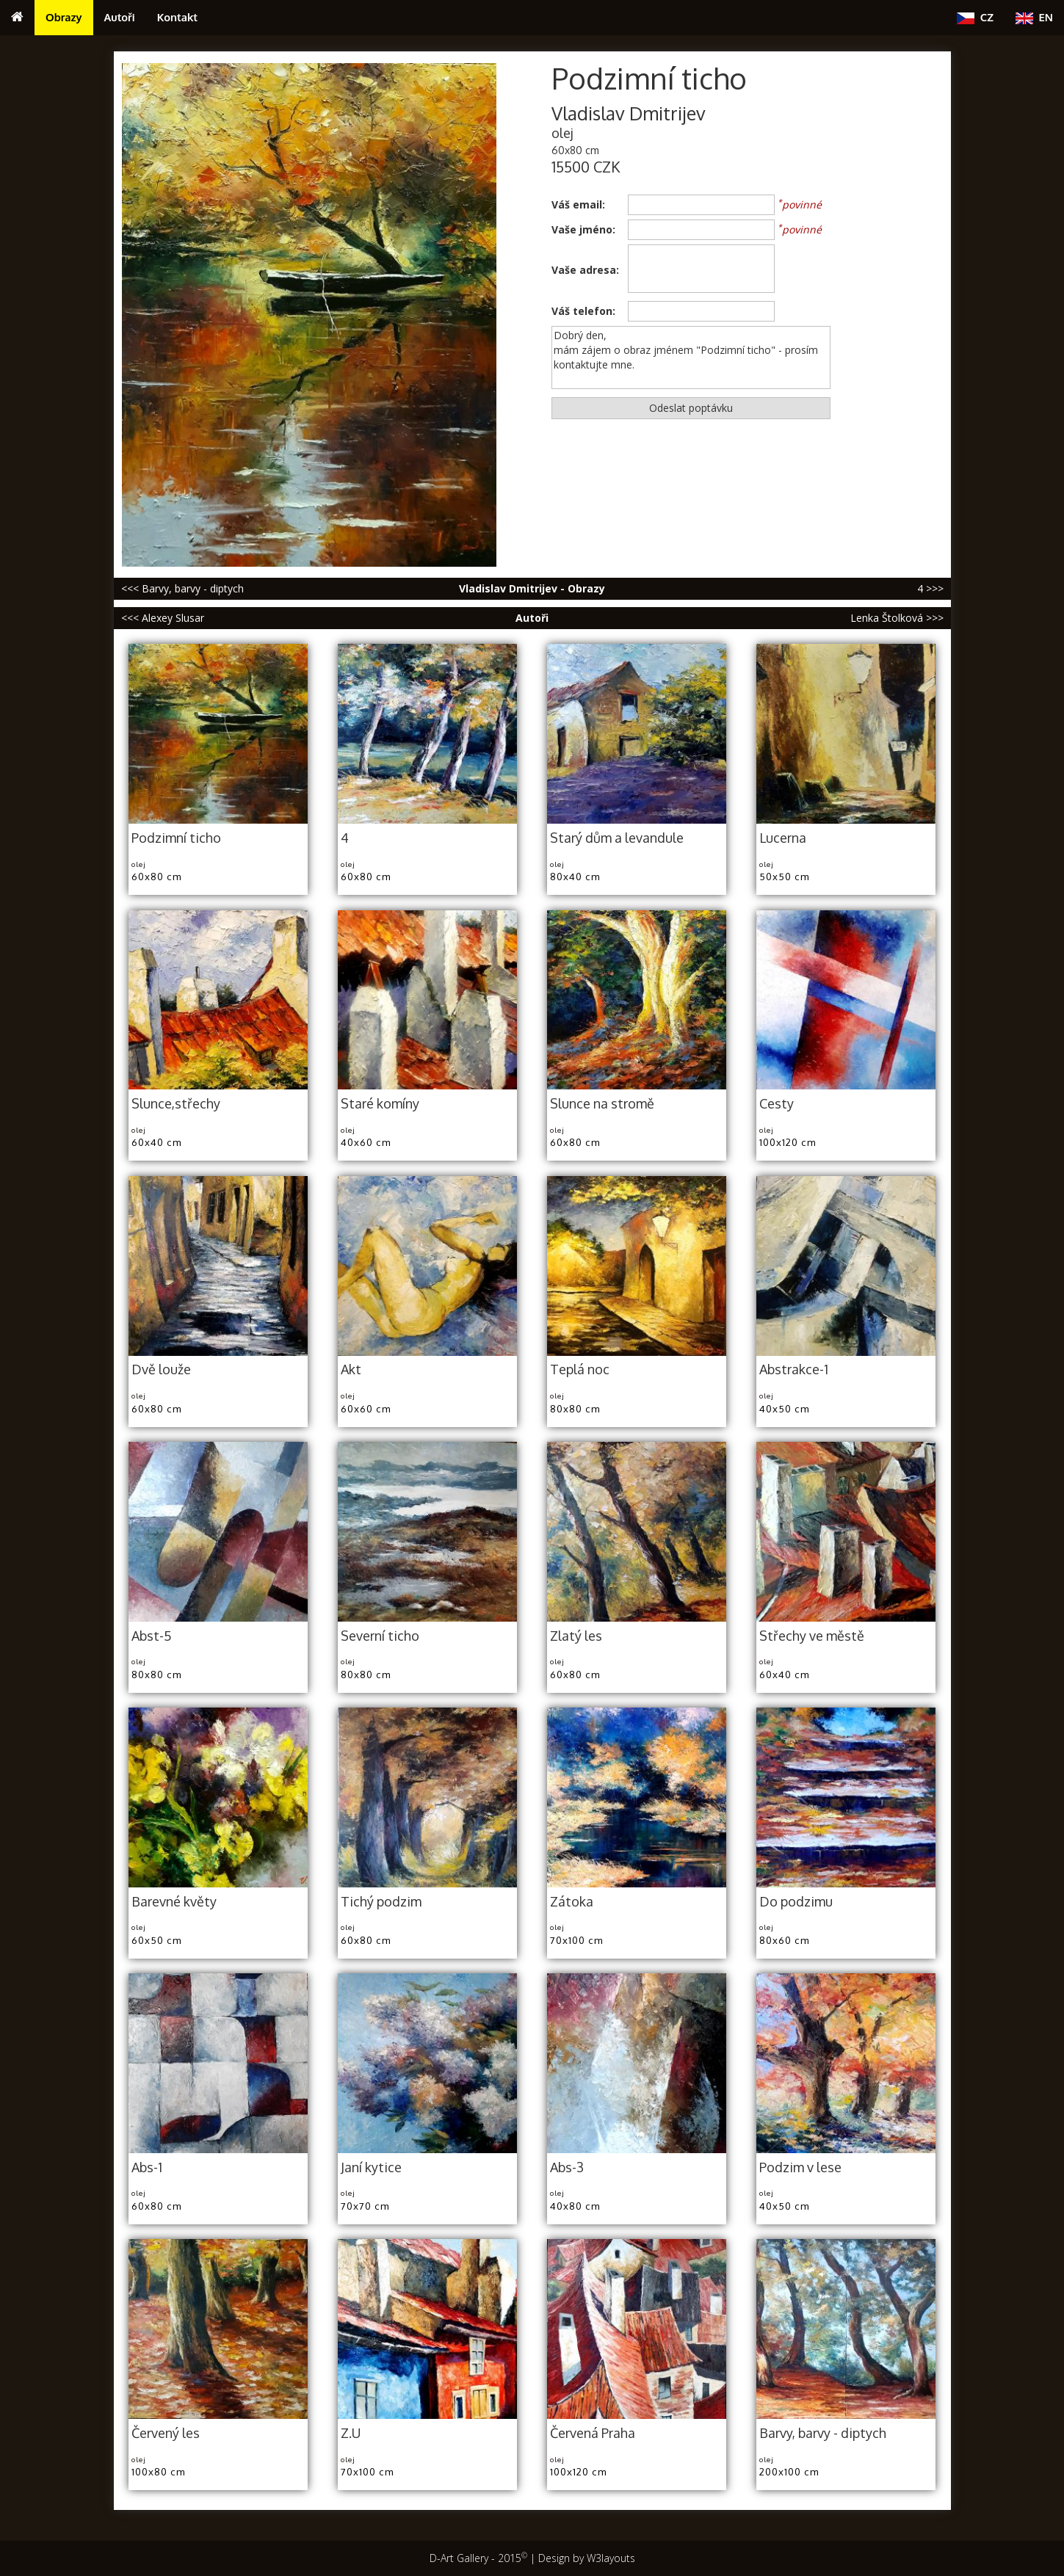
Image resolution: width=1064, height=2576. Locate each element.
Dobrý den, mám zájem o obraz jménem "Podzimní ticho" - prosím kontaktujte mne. (690, 357)
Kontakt (177, 16)
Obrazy (64, 16)
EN (1034, 17)
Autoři (119, 16)
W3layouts (611, 2558)
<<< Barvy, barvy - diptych (182, 588)
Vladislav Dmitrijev (628, 113)
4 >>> (930, 588)
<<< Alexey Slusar (162, 618)
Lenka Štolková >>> (897, 618)
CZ (975, 17)
